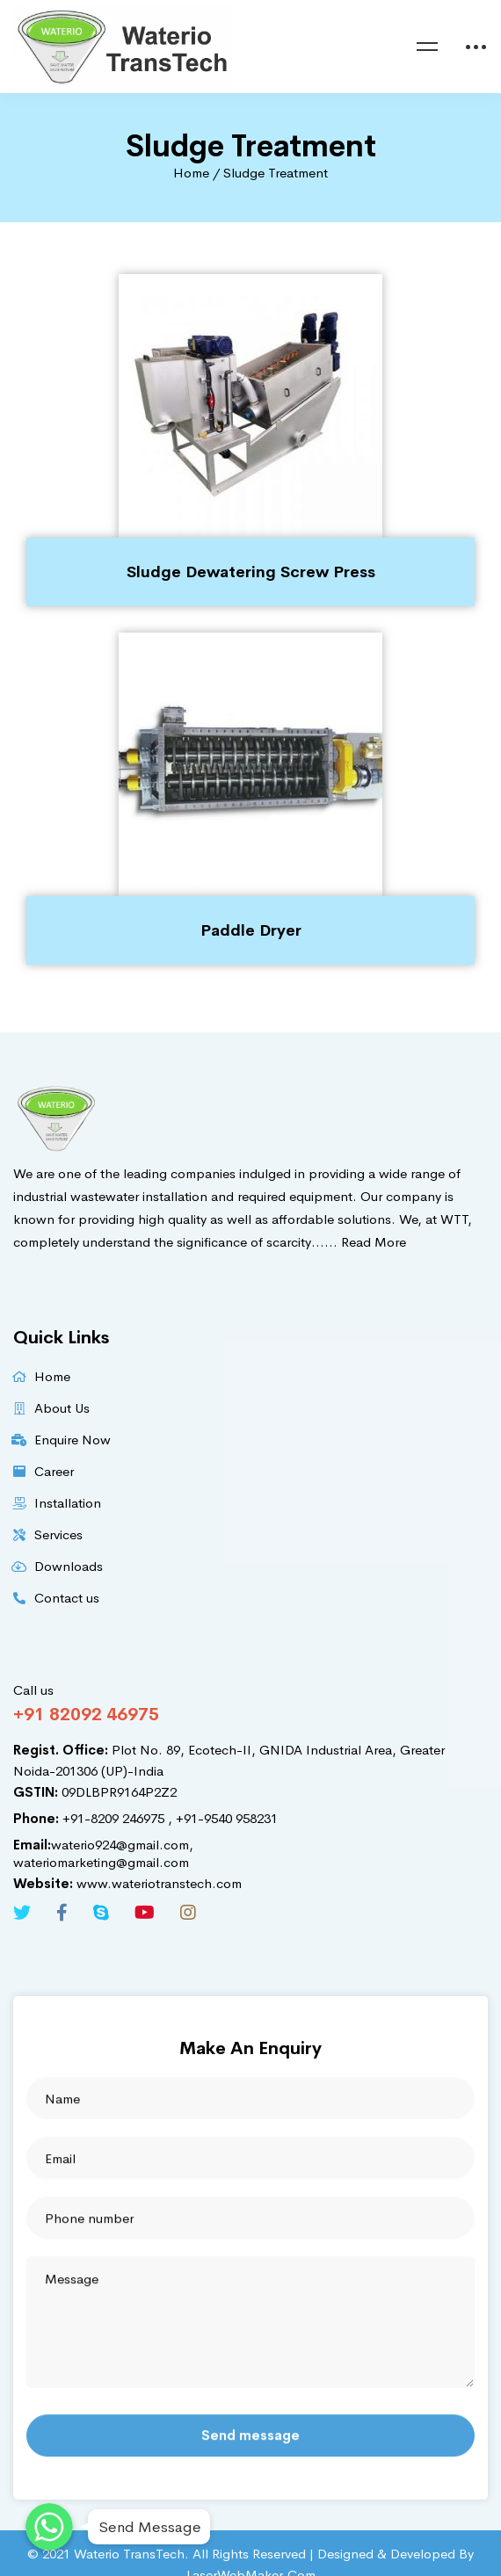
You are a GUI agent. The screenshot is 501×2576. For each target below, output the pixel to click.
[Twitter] (22, 1912)
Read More (373, 1242)
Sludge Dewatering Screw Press (251, 572)
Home (191, 172)
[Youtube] (144, 1912)
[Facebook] (62, 1912)
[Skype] (101, 1912)
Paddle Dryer (250, 930)
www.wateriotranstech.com (127, 1883)
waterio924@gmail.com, (103, 1844)
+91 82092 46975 (86, 1715)
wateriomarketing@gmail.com (101, 1862)
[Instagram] (188, 1912)
